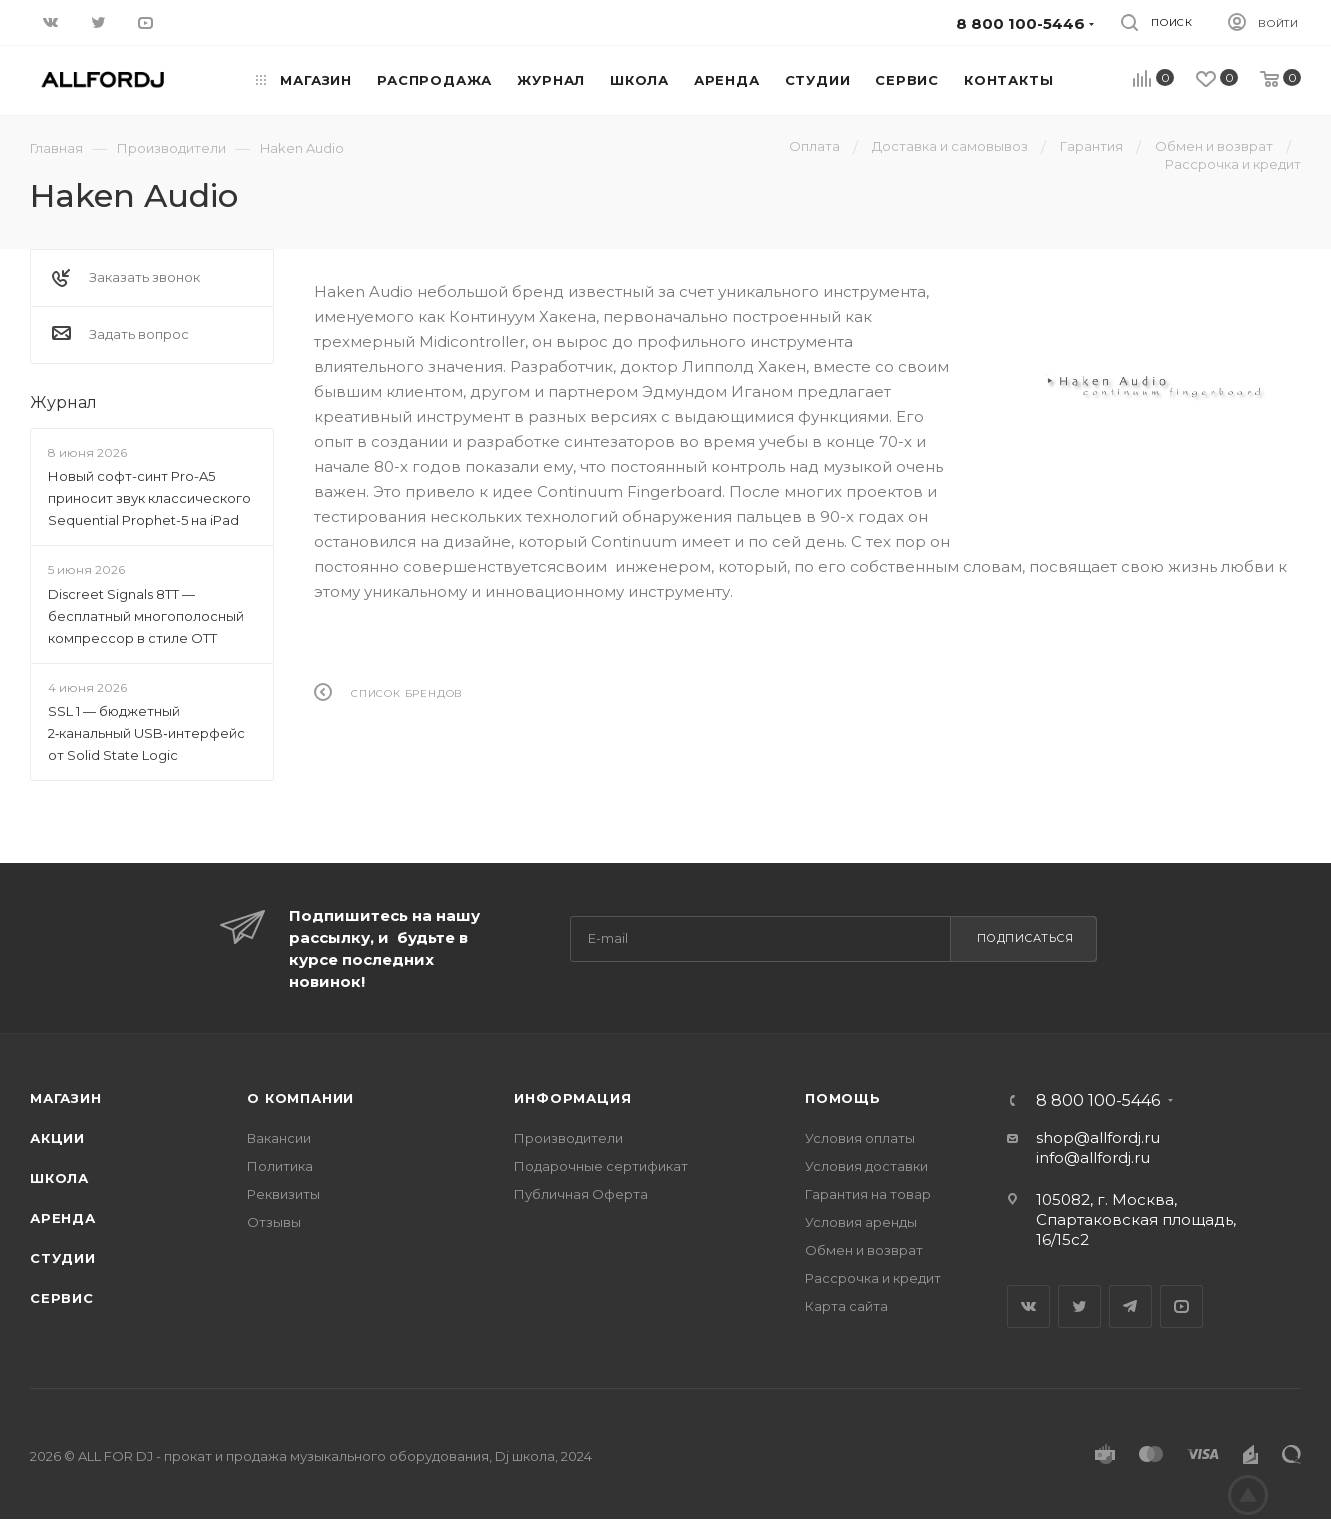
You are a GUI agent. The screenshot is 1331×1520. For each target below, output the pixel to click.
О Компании (300, 1098)
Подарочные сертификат (601, 1166)
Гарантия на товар (868, 1194)
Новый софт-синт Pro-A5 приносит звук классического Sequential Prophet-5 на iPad (149, 498)
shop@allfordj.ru (1098, 1137)
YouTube (1181, 1306)
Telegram (1130, 1306)
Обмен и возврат (864, 1250)
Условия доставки (866, 1166)
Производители (568, 1138)
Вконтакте (1028, 1306)
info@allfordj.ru (1093, 1157)
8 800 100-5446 (1098, 1101)
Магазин (66, 1098)
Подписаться (1025, 938)
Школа (59, 1178)
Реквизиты (283, 1194)
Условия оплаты (860, 1138)
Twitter (1079, 1306)
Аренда (63, 1218)
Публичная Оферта (581, 1194)
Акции (57, 1138)
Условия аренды (861, 1222)
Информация (572, 1098)
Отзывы (274, 1222)
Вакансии (279, 1138)
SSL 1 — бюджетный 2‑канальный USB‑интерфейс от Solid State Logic (146, 733)
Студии (63, 1258)
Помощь (843, 1098)
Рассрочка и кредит (873, 1278)
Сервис (62, 1298)
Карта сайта (846, 1306)
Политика (280, 1166)
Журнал (63, 402)
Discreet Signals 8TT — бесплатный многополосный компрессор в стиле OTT (146, 616)
